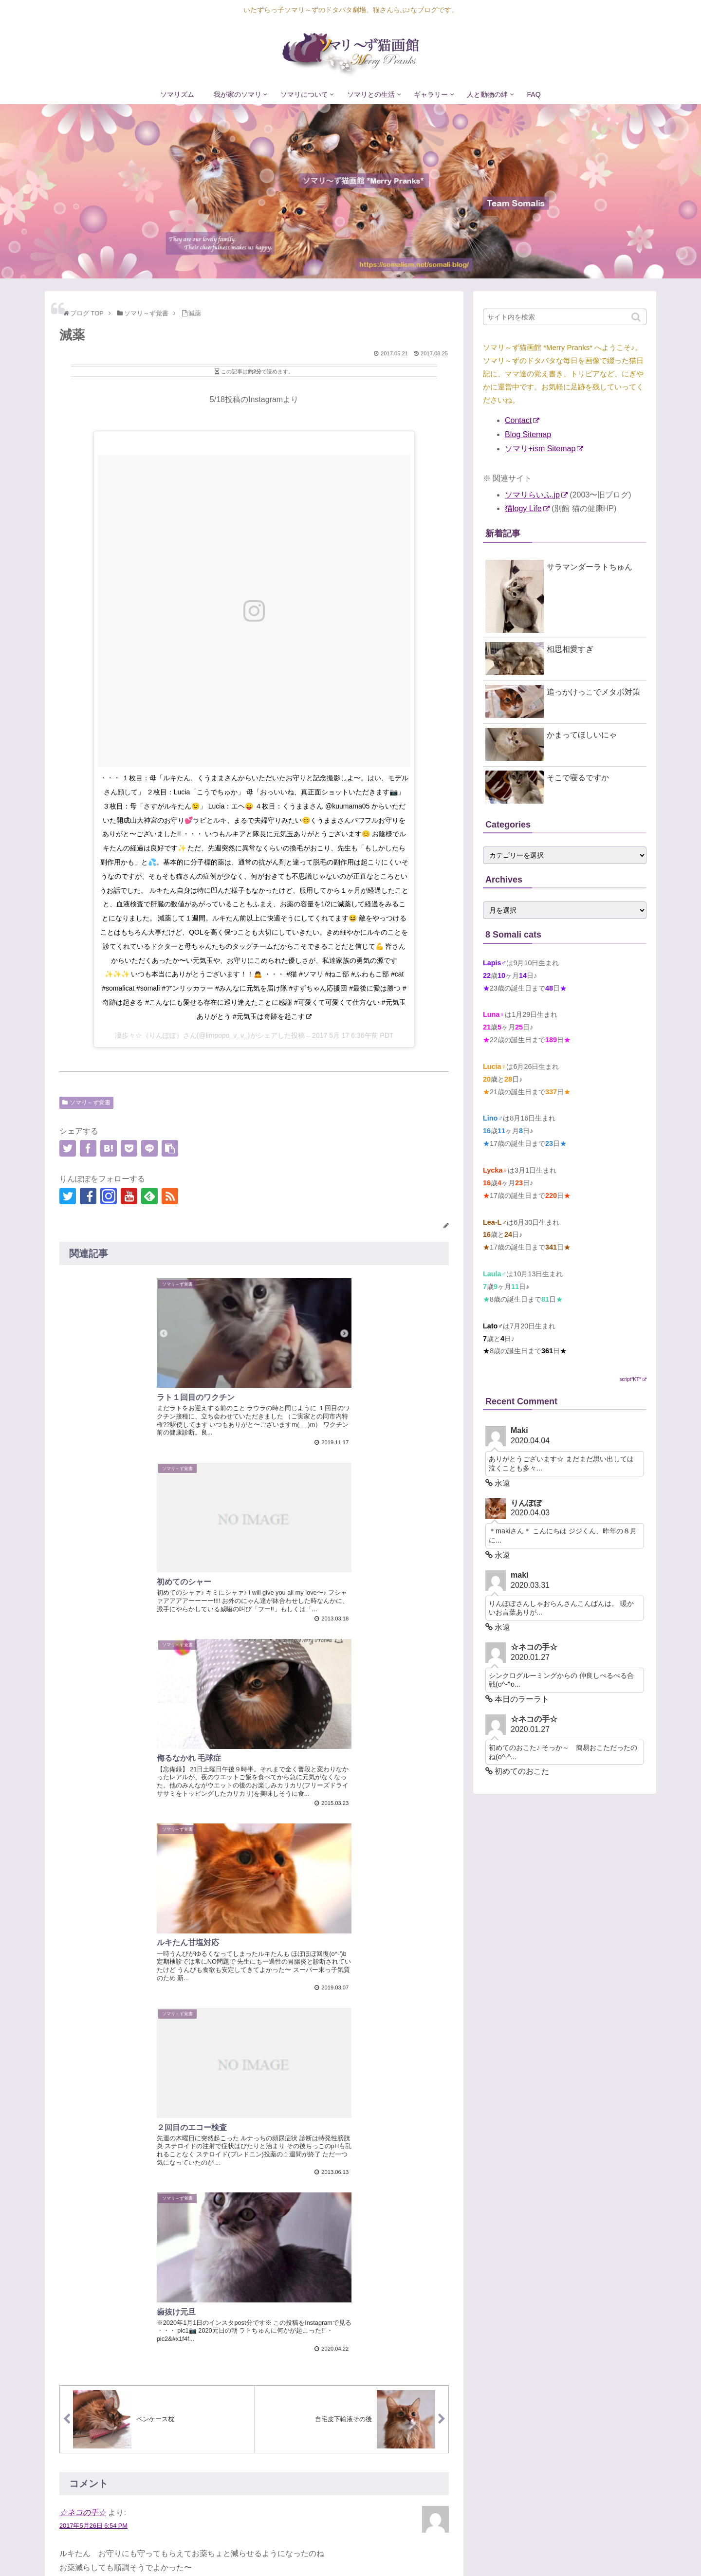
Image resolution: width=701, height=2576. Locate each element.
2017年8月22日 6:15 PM (93, 1912)
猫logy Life (527, 508)
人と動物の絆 (602, 2549)
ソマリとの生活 (504, 2549)
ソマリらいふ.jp (536, 495)
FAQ (640, 2549)
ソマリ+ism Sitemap (544, 448)
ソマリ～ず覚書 (90, 1102)
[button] (636, 317)
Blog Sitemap (528, 434)
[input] (564, 317)
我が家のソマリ (388, 2549)
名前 (67, 2290)
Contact (522, 420)
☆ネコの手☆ (82, 1744)
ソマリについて (446, 2549)
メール (71, 2337)
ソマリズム (337, 2549)
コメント (75, 2130)
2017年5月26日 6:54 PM (93, 1756)
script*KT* (633, 1379)
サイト (71, 2383)
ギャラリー (555, 2549)
